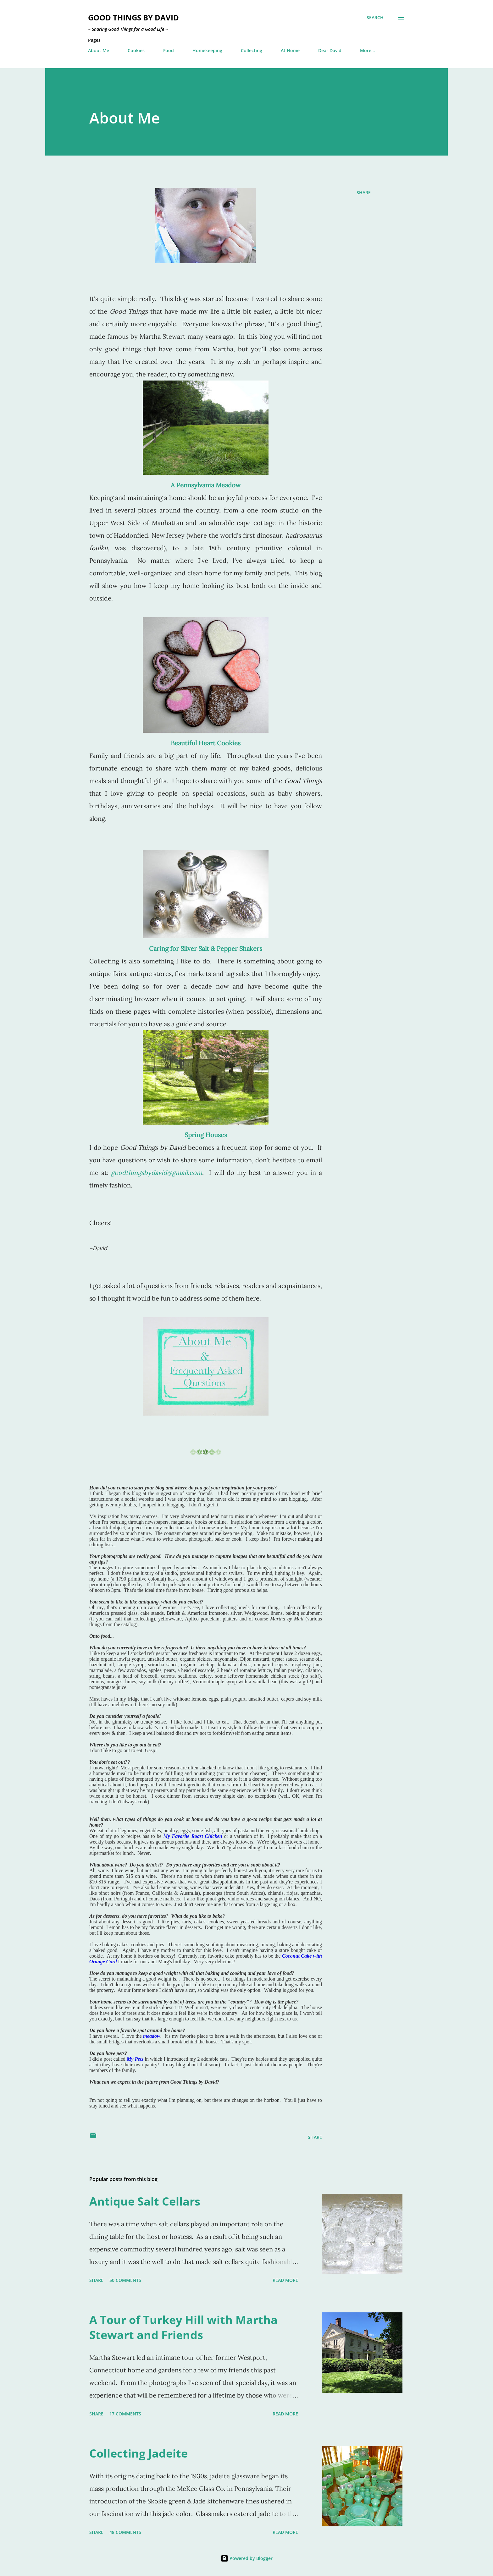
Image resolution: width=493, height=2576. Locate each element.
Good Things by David (133, 17)
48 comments (125, 2532)
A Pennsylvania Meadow (206, 485)
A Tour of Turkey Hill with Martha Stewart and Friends (183, 2327)
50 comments (125, 2280)
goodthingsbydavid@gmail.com (156, 1172)
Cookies (136, 50)
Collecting (251, 50)
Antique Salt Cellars (144, 2201)
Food (168, 50)
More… (367, 50)
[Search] (375, 17)
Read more (285, 2280)
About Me (98, 50)
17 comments (125, 2414)
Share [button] (364, 192)
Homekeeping (207, 50)
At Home (290, 50)
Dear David (329, 50)
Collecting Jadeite (138, 2453)
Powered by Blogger (247, 2558)
